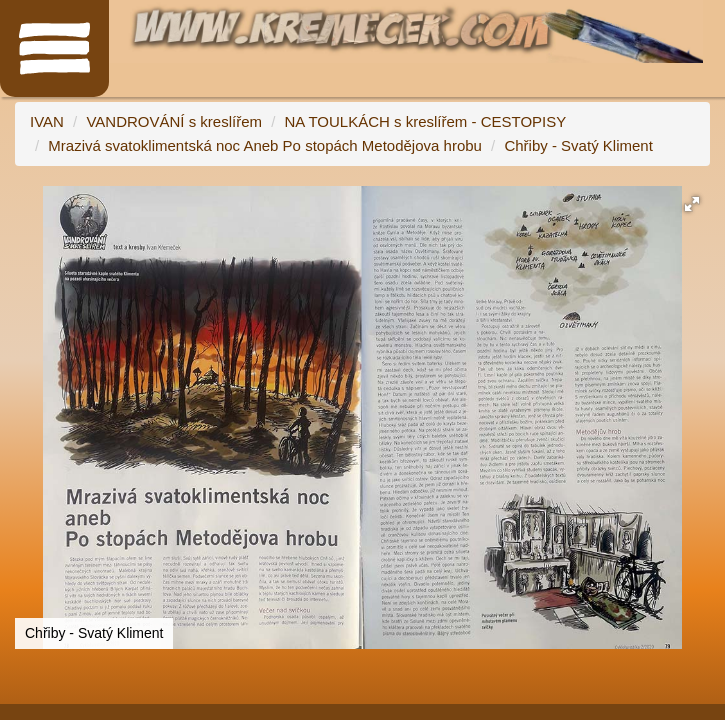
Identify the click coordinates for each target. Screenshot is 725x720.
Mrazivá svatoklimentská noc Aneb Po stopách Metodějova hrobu (265, 145)
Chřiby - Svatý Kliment (578, 145)
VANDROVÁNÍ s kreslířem (174, 121)
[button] (692, 204)
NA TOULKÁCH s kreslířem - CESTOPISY (426, 121)
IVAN (47, 121)
